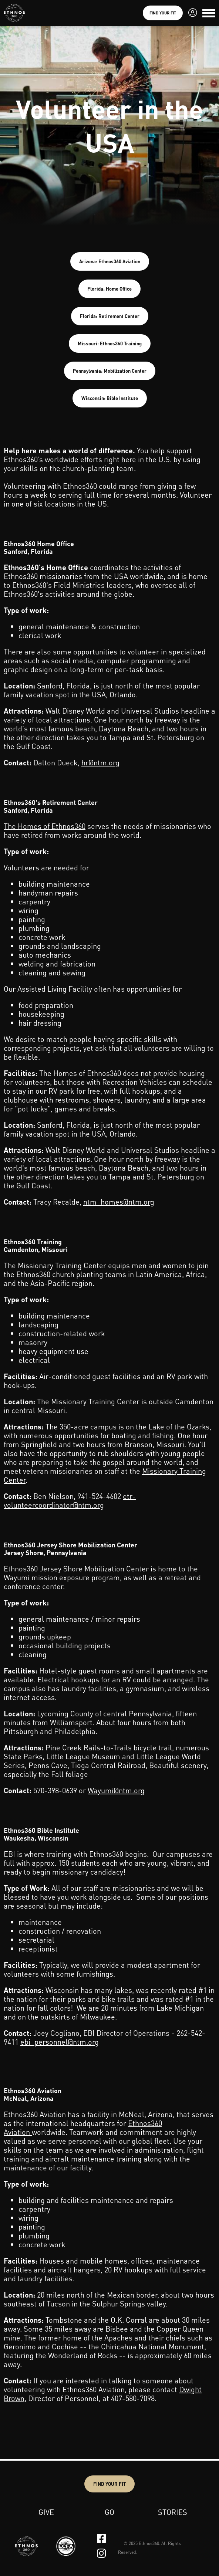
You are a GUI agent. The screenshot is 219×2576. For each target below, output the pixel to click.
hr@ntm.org (100, 762)
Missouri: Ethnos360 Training (110, 343)
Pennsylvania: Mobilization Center (109, 371)
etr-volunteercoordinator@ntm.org (70, 1500)
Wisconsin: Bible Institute (109, 398)
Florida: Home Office (109, 288)
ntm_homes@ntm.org (118, 1201)
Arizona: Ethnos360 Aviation (109, 261)
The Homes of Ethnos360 (44, 826)
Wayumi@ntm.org (116, 1790)
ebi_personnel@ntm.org (59, 2042)
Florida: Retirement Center (109, 316)
